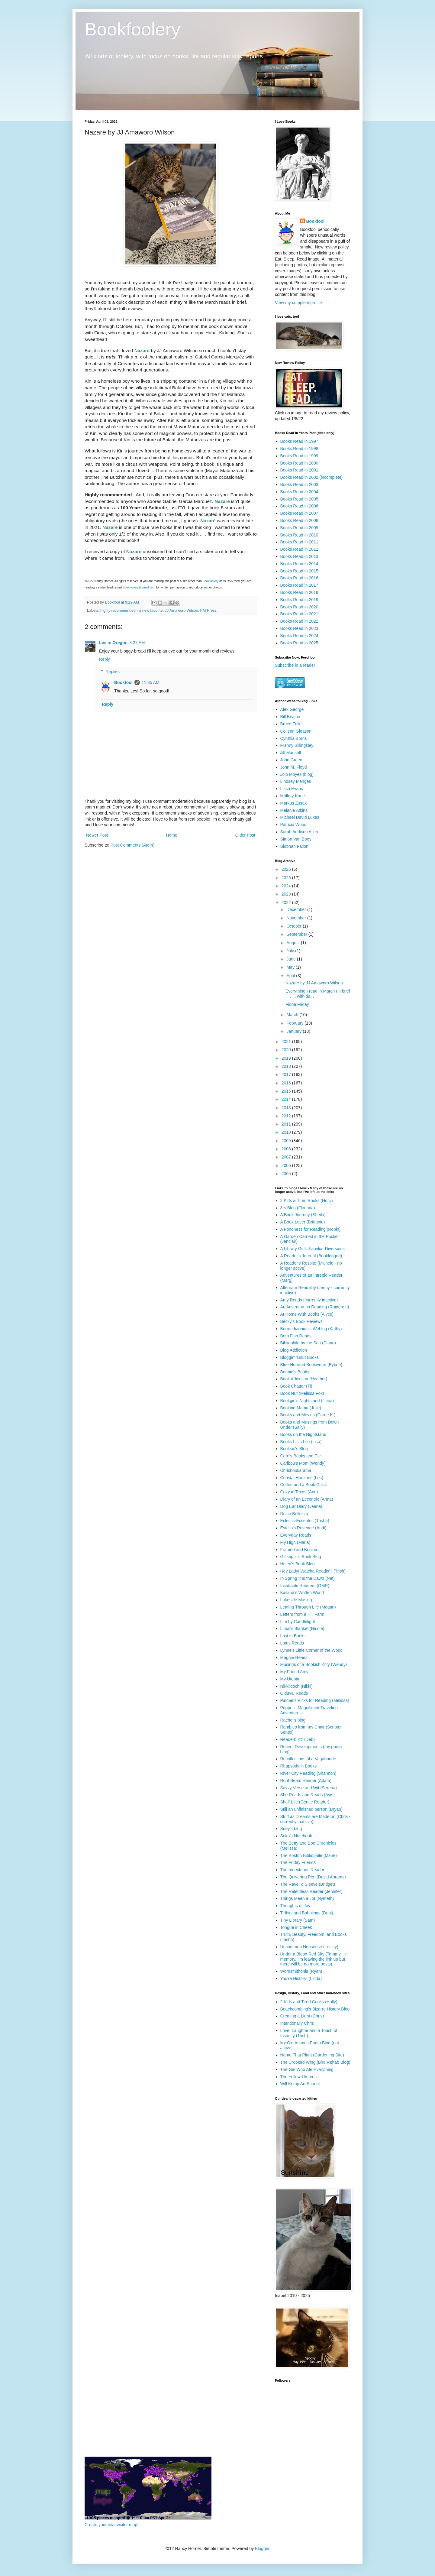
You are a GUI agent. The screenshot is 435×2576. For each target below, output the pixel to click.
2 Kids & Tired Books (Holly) (306, 1200)
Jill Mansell (290, 752)
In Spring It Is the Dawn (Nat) (307, 1578)
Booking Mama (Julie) (300, 1407)
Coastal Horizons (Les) (301, 1477)
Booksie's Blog (294, 1448)
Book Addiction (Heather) (303, 1378)
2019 (287, 1058)
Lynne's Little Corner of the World (311, 1650)
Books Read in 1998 (299, 448)
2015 (287, 1091)
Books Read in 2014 (299, 563)
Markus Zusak (293, 803)
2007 (287, 1157)
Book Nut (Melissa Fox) (302, 1393)
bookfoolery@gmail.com (139, 587)
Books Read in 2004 (299, 491)
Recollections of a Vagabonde (308, 1758)
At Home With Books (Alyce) (307, 1314)
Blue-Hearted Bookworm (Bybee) (311, 1364)
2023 (287, 894)
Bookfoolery (132, 29)
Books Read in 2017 (299, 585)
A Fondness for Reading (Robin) (310, 1229)
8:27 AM (137, 642)
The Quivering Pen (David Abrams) (313, 1876)
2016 (287, 1083)
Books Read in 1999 (299, 455)
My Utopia (289, 1679)
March (292, 1014)
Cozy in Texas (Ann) (299, 1491)
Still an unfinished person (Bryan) (311, 1809)
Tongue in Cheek (296, 1927)
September (297, 934)
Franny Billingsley (297, 745)
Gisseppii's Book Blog (300, 1556)
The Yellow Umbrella (299, 2076)
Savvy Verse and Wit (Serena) (308, 1787)
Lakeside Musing (296, 1599)
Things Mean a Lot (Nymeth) (307, 1898)
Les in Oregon (113, 642)
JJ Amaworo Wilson (181, 610)
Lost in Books (293, 1635)
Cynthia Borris (293, 738)
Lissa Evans (291, 788)
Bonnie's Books (294, 1371)
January (294, 1031)
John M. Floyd (293, 767)
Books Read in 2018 (299, 592)
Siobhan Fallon (294, 846)
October (294, 926)
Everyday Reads (295, 1535)
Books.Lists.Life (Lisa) (301, 1441)
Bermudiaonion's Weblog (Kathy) (311, 1328)
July (290, 950)
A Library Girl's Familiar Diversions (312, 1248)
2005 (287, 1173)
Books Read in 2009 (299, 527)
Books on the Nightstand (303, 1434)
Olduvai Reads (294, 1693)
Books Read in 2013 (299, 556)
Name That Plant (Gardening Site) (312, 2055)
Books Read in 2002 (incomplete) (311, 477)
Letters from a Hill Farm (302, 1614)
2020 (287, 1049)
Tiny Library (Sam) (297, 1920)
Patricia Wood (293, 824)
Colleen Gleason (296, 731)
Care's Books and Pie (300, 1455)
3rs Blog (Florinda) (297, 1207)
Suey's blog (291, 1828)
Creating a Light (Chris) (302, 2016)
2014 (287, 1099)
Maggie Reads (294, 1657)
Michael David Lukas (299, 817)
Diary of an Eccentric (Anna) (306, 1499)
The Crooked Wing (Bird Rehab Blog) (315, 2062)
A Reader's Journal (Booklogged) (311, 1255)
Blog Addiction (293, 1350)
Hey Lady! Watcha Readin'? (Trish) (313, 1571)
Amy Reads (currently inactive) (309, 1300)
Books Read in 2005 (299, 499)
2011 (287, 1124)
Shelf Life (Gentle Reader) (305, 1802)
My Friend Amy (294, 1671)
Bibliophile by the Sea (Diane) (308, 1342)
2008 (287, 1148)
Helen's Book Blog (297, 1563)
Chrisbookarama (295, 1470)
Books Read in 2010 (299, 535)
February (295, 1023)
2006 (287, 1165)
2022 (287, 902)
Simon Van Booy (295, 839)
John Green (291, 759)
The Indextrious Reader (302, 1869)
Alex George (292, 709)
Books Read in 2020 (299, 606)
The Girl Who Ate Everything (307, 2069)
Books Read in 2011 (299, 542)
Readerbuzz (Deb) (297, 1739)
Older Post (245, 835)
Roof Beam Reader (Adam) (306, 1780)
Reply (104, 659)
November (296, 917)
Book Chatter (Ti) (296, 1386)
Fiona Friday (297, 1004)
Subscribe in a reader (295, 665)
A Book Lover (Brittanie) (302, 1222)
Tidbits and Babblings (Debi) (306, 1912)
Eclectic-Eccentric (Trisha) (304, 1520)
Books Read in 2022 (299, 621)
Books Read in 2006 (299, 506)
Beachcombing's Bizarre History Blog (315, 2009)
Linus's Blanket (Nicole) (302, 1628)
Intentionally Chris (297, 2023)
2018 (287, 1066)
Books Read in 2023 (299, 628)
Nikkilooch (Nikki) (296, 1686)
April (291, 975)
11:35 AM (151, 682)
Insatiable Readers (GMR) (305, 1585)
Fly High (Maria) (295, 1542)
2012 (287, 1115)
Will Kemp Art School (300, 2083)
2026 (287, 869)
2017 (287, 1074)
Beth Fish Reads (296, 1335)
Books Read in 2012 (299, 549)
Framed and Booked (299, 1549)
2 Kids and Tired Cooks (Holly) (308, 2001)
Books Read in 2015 (299, 571)
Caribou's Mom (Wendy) (303, 1463)
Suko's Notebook (296, 1835)
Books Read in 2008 (299, 520)
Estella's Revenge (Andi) (303, 1527)
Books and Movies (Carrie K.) (308, 1414)
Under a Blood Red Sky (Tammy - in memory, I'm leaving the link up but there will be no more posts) (314, 1959)
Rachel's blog (293, 1720)
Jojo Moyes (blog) (297, 774)
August (293, 942)
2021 (287, 1041)
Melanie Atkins (294, 810)
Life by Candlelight (297, 1621)
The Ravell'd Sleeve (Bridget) (307, 1884)
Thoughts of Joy (295, 1905)
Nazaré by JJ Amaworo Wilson (314, 982)
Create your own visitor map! (111, 2524)
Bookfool (123, 682)
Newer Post (97, 835)
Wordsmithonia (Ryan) (301, 1971)
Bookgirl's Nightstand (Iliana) (307, 1400)
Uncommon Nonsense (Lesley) (309, 1946)
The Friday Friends (298, 1862)
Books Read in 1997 (299, 441)
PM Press (208, 610)
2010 (287, 1132)
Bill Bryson (290, 716)
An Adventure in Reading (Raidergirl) (314, 1306)
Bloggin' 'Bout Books (299, 1357)
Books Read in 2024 (299, 635)
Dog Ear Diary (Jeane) (301, 1506)
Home (171, 835)
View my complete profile (298, 302)
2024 (287, 885)
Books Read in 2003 (299, 484)
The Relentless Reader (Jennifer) (311, 1891)
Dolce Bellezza (294, 1513)
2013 (287, 1107)
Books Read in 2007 (299, 513)
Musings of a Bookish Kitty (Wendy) (313, 1664)
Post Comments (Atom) (132, 845)
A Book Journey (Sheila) (303, 1214)
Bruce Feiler (291, 723)
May (290, 967)
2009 (287, 1140)
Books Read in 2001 (299, 470)
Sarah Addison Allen (299, 831)
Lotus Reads (292, 1643)
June (291, 959)
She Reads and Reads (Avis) (307, 1794)
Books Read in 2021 (299, 613)
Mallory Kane (292, 795)
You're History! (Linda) (301, 1978)
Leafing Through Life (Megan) (308, 1607)
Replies (112, 671)
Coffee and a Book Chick (303, 1484)
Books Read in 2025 (299, 642)
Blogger (262, 2548)
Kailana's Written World (302, 1592)
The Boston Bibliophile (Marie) (308, 1855)
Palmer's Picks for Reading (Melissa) (314, 1700)
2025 (287, 877)
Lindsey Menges (295, 781)
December (296, 909)
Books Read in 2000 (299, 463)
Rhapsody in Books (298, 1766)
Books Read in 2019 (299, 599)
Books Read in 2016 (299, 577)
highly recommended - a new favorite (131, 610)
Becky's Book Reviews (301, 1321)
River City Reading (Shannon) (308, 1773)
